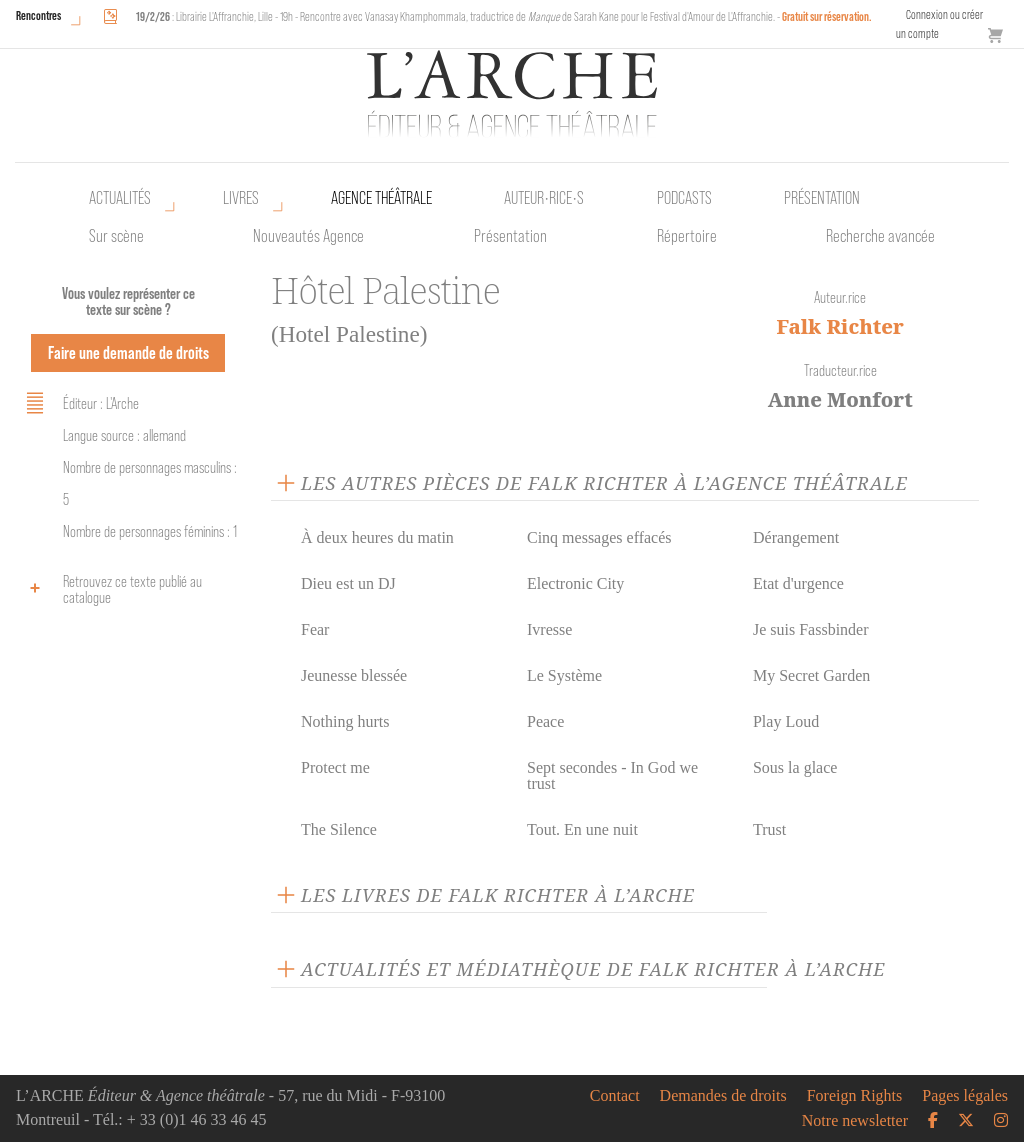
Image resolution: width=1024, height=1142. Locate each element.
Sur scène (116, 236)
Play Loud (786, 721)
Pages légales (965, 1096)
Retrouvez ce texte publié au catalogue (111, 589)
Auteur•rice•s (544, 198)
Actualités (120, 198)
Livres (241, 198)
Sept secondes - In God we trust (612, 775)
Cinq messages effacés (599, 537)
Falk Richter (840, 326)
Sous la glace (795, 767)
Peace (545, 721)
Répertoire (687, 236)
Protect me (335, 767)
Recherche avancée (880, 236)
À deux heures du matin (377, 537)
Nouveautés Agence (308, 236)
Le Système (564, 675)
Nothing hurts (345, 721)
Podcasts (684, 198)
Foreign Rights (855, 1096)
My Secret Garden (811, 675)
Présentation (510, 236)
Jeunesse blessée (354, 675)
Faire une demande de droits (128, 352)
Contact (615, 1096)
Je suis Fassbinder (811, 629)
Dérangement (796, 537)
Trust (769, 829)
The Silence (339, 829)
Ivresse (549, 629)
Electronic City (575, 583)
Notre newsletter (855, 1121)
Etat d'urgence (798, 583)
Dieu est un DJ (348, 583)
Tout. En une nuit (582, 829)
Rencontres (38, 15)
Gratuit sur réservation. (827, 16)
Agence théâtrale (381, 198)
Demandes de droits (723, 1096)
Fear (315, 629)
